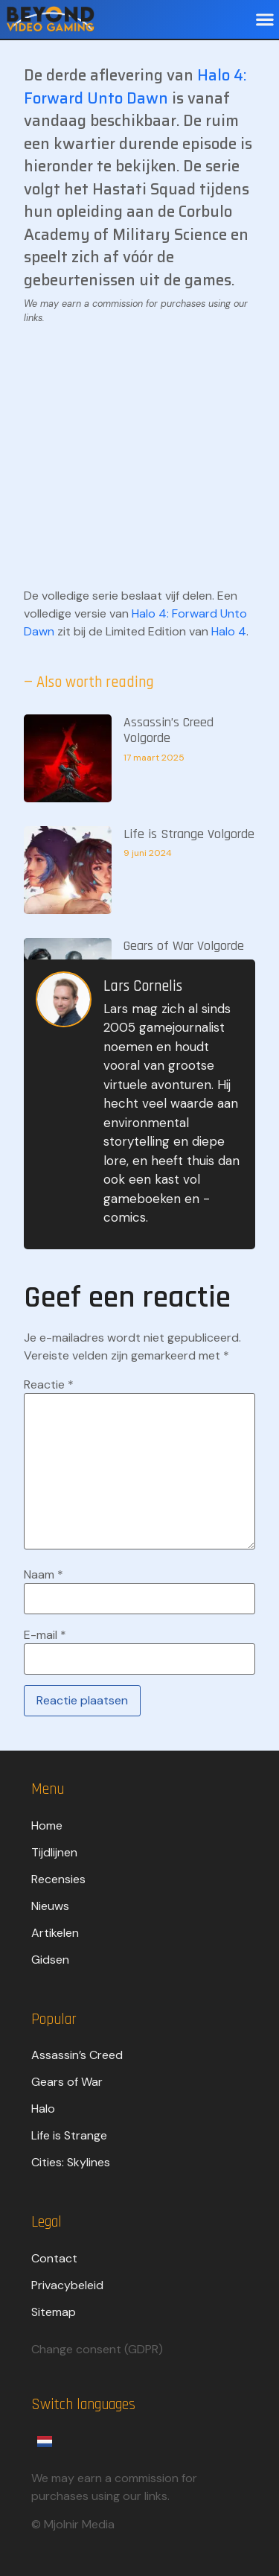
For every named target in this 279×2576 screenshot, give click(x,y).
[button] (264, 19)
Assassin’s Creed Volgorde (169, 730)
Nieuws (50, 1906)
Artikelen (55, 1933)
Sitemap (53, 2312)
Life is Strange (69, 2135)
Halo (43, 2108)
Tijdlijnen (54, 1852)
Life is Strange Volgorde (189, 834)
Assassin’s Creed (77, 2055)
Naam (43, 1575)
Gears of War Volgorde (184, 945)
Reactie (49, 1385)
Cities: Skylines (70, 2162)
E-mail (45, 1635)
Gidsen (50, 1959)
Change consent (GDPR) (97, 2349)
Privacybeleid (67, 2285)
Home (46, 1825)
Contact (54, 2258)
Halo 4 (228, 631)
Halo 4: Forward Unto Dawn (135, 86)
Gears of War (67, 2082)
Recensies (58, 1879)
